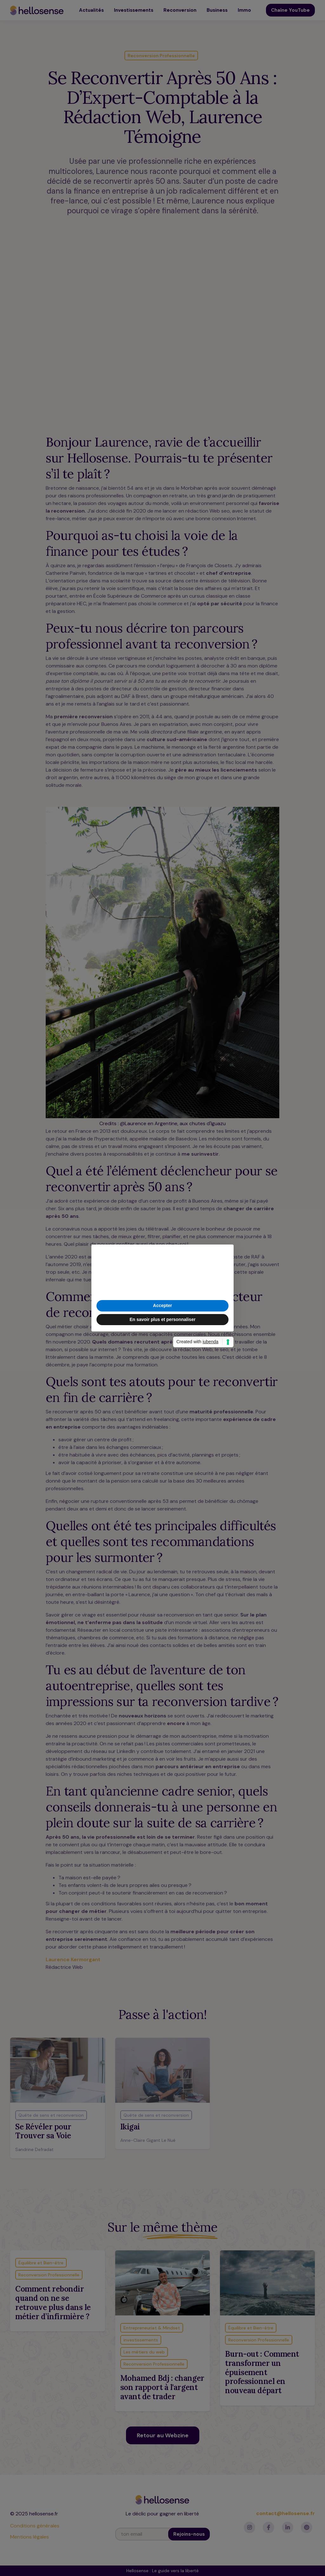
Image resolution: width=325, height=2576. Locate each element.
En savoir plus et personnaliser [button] (162, 1319)
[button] (225, 1255)
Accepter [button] (162, 1305)
